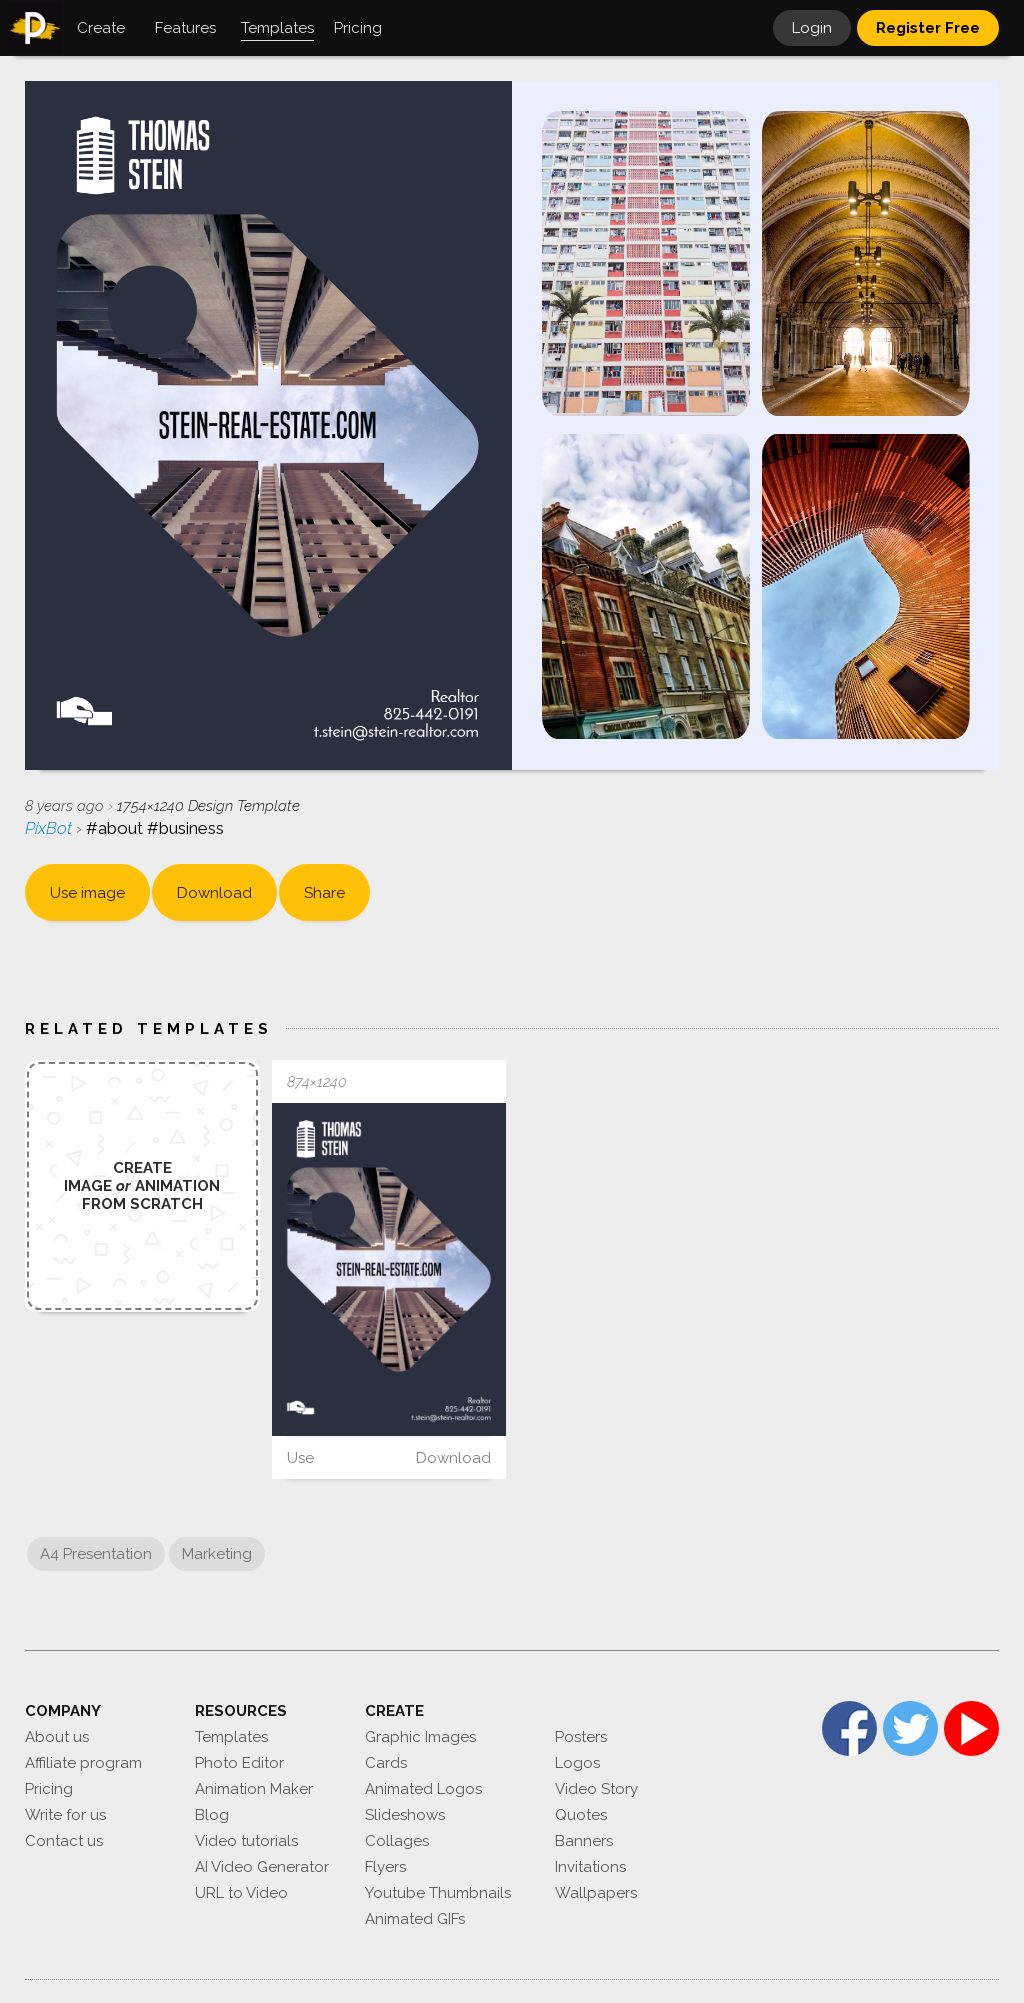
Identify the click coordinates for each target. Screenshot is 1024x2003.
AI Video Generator (262, 1867)
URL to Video (241, 1893)
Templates (231, 1737)
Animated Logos (423, 1789)
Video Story (596, 1789)
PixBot (50, 828)
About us (57, 1737)
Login (812, 28)
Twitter (910, 1728)
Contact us (64, 1841)
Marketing (217, 1554)
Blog (212, 1815)
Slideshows (405, 1815)
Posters (581, 1737)
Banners (584, 1841)
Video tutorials (246, 1841)
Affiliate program (83, 1763)
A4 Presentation (96, 1554)
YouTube (971, 1728)
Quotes (581, 1815)
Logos (577, 1763)
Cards (386, 1763)
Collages (397, 1841)
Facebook (849, 1728)
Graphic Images (420, 1737)
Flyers (385, 1867)
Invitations (590, 1867)
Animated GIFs (415, 1919)
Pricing (49, 1789)
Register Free (928, 28)
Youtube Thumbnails (438, 1893)
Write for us (65, 1815)
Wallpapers (596, 1893)
